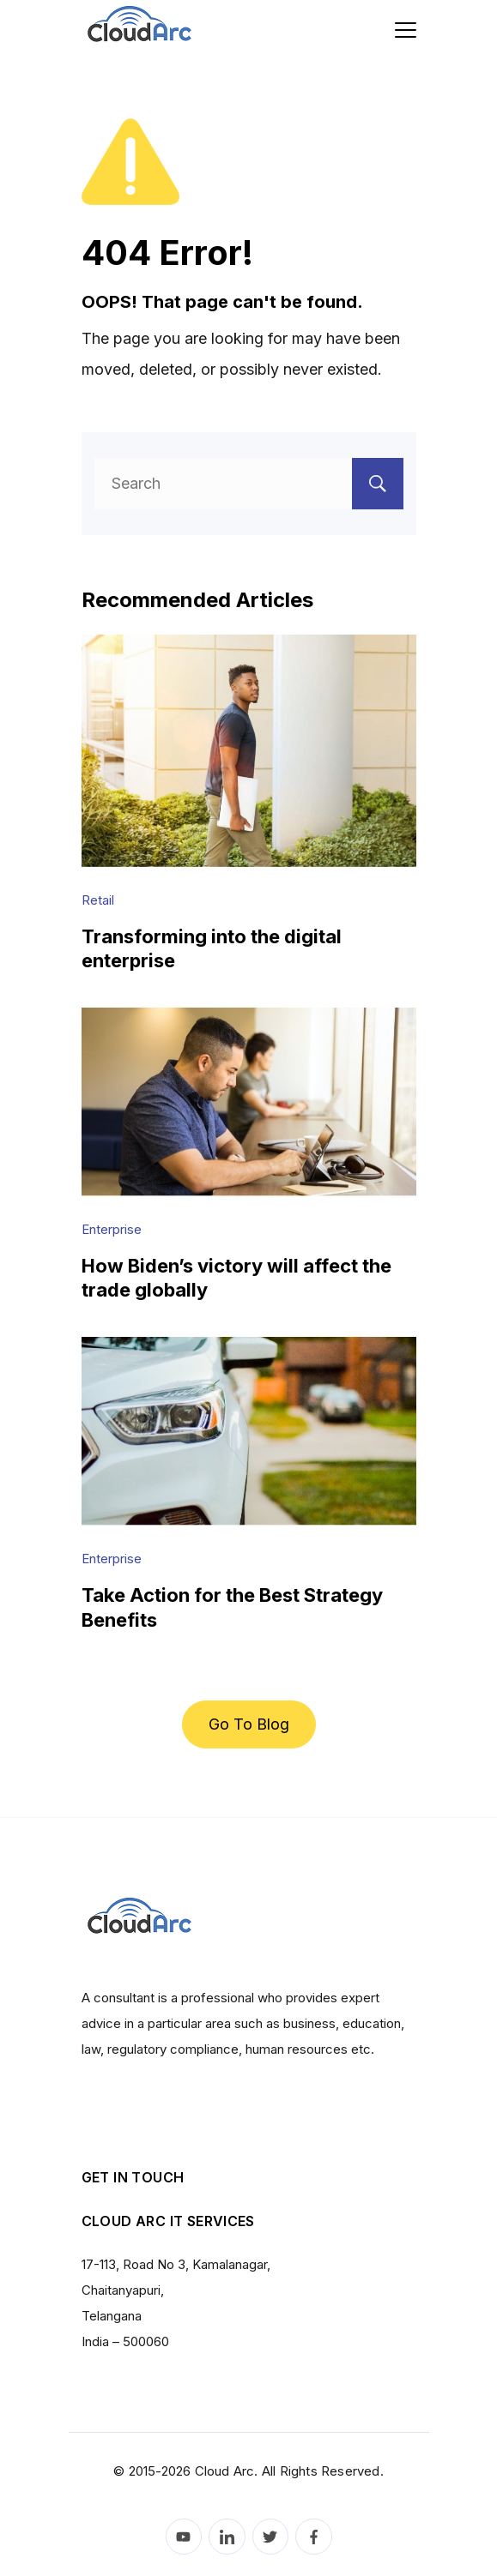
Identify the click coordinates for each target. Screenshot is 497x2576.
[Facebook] (313, 2537)
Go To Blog (249, 1724)
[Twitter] (270, 2537)
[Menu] (405, 30)
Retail (98, 900)
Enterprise (112, 1229)
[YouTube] (184, 2537)
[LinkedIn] (227, 2537)
